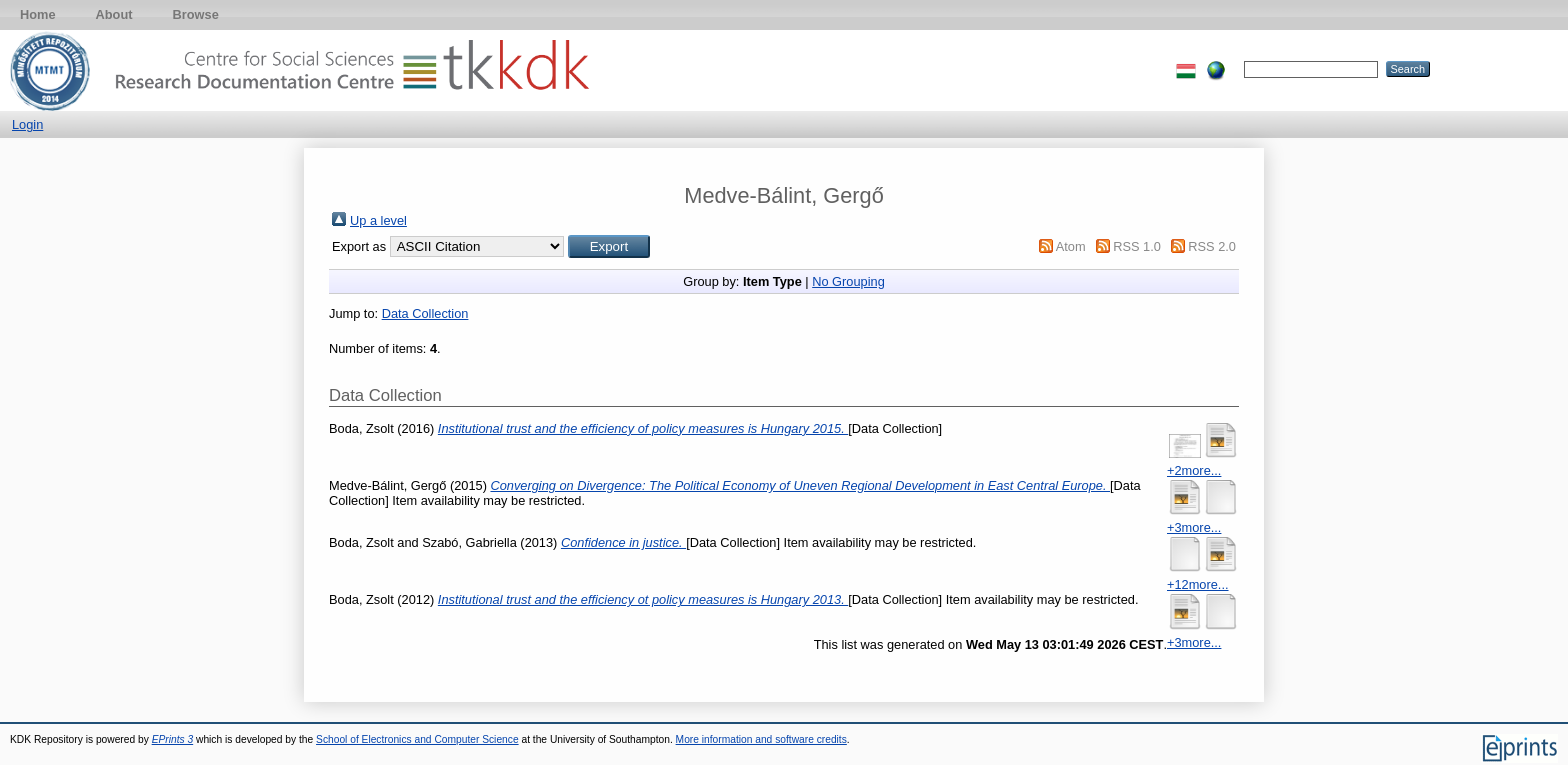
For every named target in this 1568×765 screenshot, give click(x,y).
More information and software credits (761, 739)
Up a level (378, 220)
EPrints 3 (173, 739)
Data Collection (425, 313)
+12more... (1198, 584)
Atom (1071, 246)
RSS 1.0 (1137, 246)
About (114, 14)
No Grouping (848, 281)
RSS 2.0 (1212, 246)
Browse (196, 14)
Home (38, 14)
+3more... (1194, 527)
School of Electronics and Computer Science (417, 739)
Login (27, 124)
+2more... (1194, 470)
